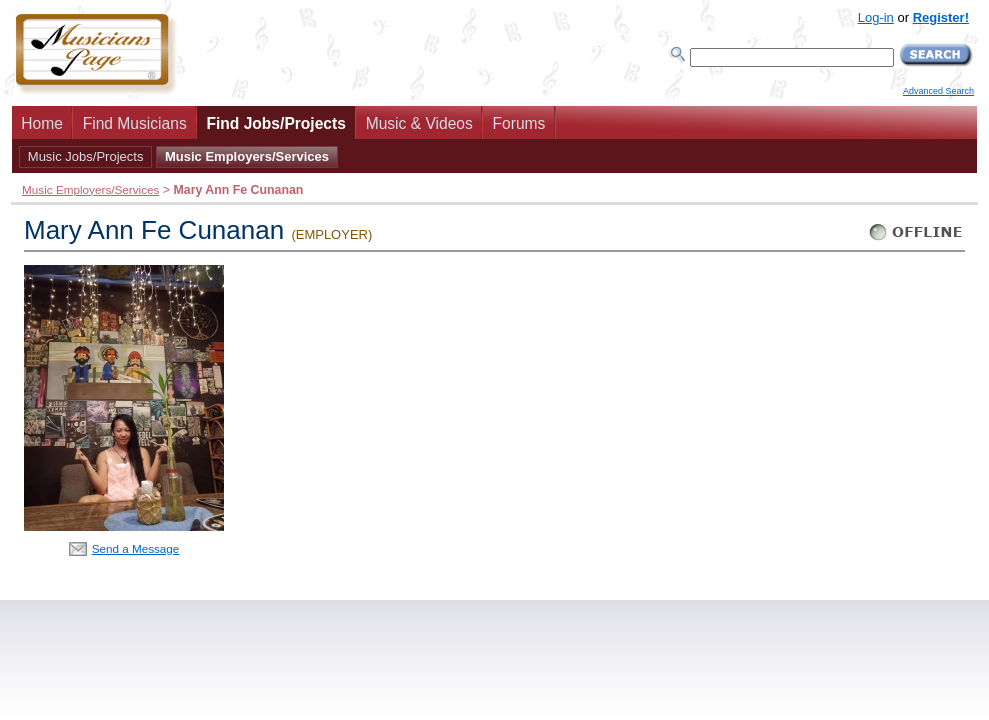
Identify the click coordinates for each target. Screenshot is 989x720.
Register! (941, 17)
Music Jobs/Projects (86, 156)
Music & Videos (419, 123)
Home (42, 123)
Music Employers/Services (247, 156)
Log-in (876, 17)
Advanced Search (938, 91)
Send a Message (136, 548)
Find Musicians (135, 123)
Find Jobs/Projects (276, 123)
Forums (519, 123)
